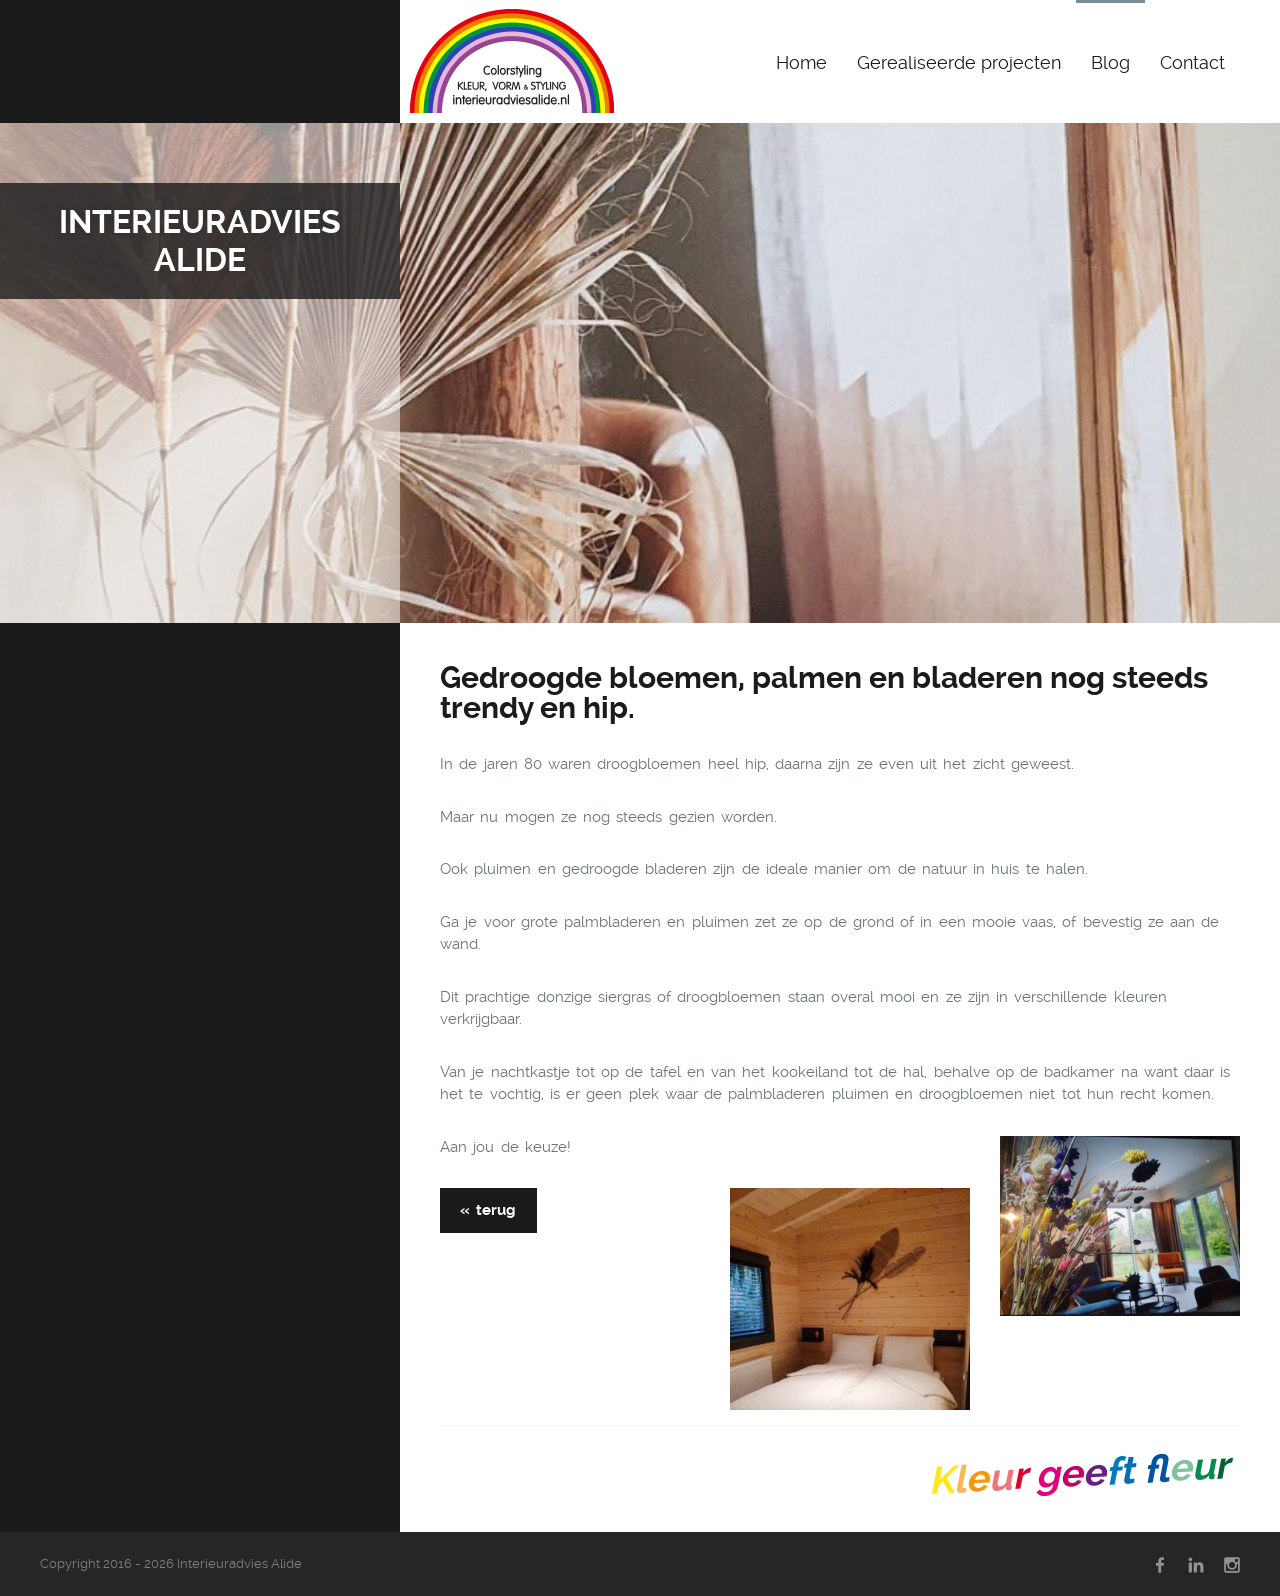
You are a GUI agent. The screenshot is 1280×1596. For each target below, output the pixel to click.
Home (801, 62)
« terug (488, 1210)
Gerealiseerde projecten (959, 62)
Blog (1110, 62)
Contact (1192, 62)
